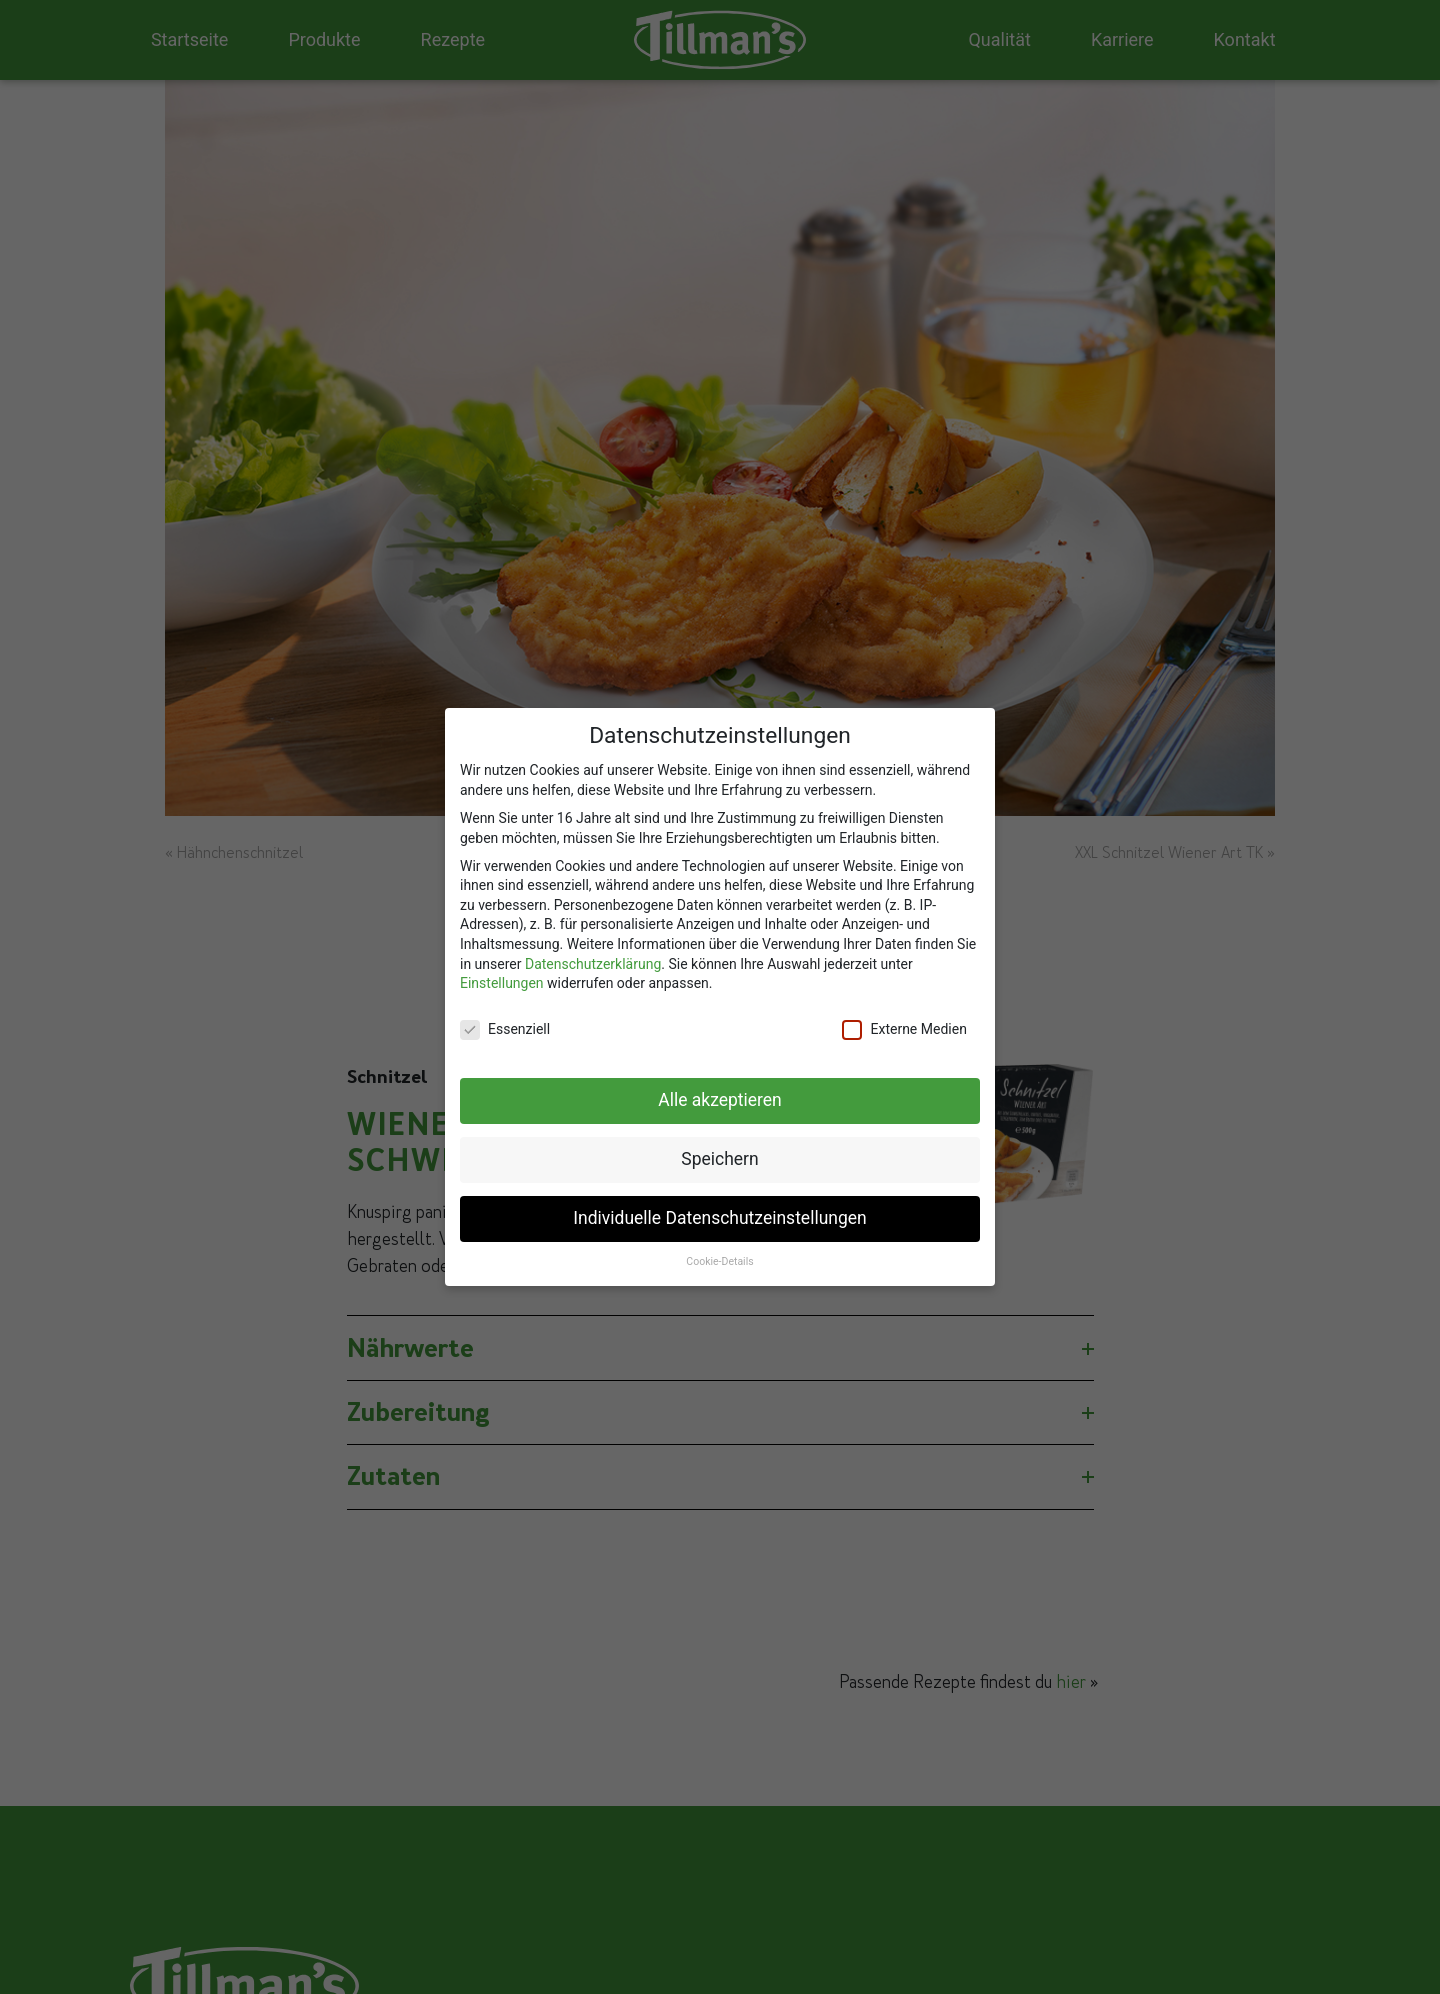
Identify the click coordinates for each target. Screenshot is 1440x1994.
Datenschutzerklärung (593, 956)
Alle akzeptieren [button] (720, 1092)
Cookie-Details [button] (719, 1253)
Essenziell (505, 1021)
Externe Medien (904, 1021)
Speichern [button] (719, 1151)
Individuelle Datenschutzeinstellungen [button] (719, 1210)
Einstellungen (502, 975)
